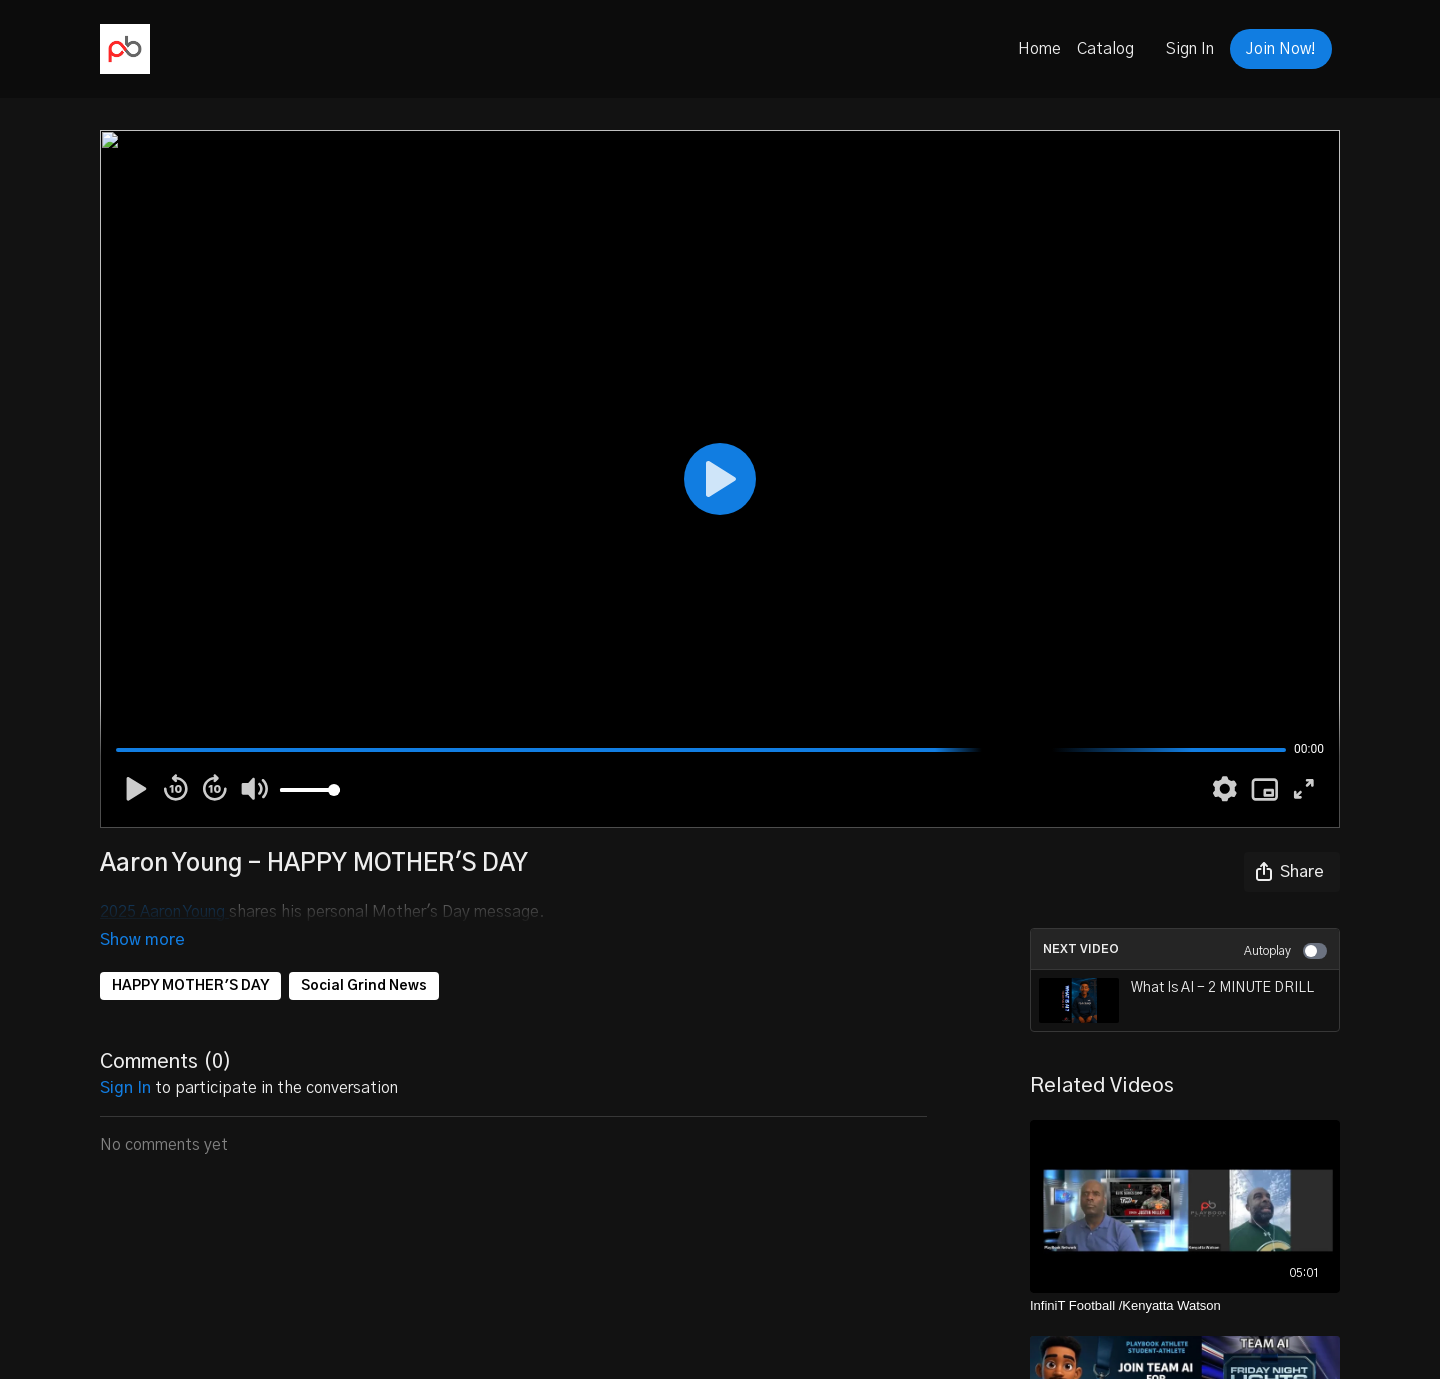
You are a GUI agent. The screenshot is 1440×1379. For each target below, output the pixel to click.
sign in (125, 1060)
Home (1039, 49)
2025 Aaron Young (164, 912)
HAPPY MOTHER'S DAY (190, 958)
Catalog (1105, 49)
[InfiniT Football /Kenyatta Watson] (1185, 1306)
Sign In (1190, 49)
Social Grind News (364, 958)
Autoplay (1285, 951)
